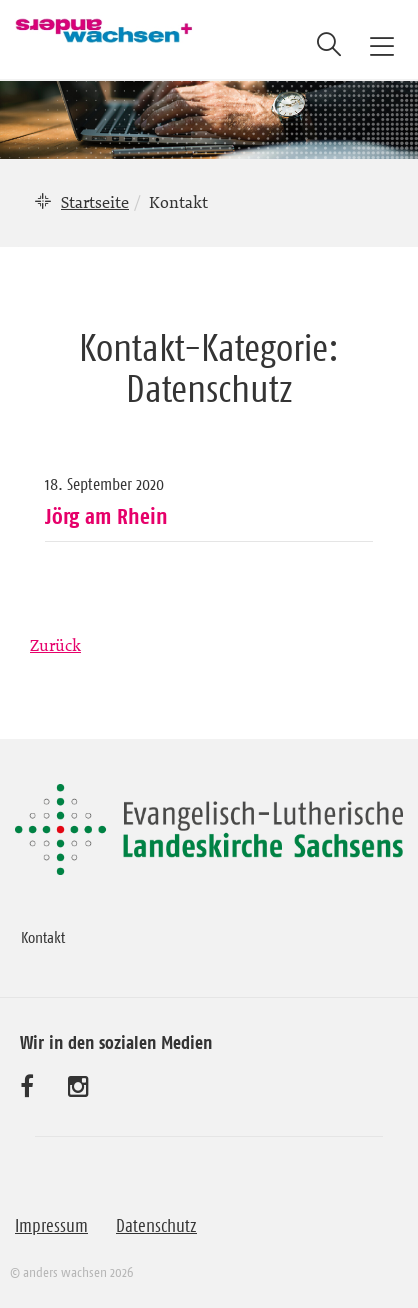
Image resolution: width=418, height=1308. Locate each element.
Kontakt (43, 937)
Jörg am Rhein (106, 516)
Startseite (95, 202)
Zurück (55, 645)
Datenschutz (156, 1226)
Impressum (51, 1226)
